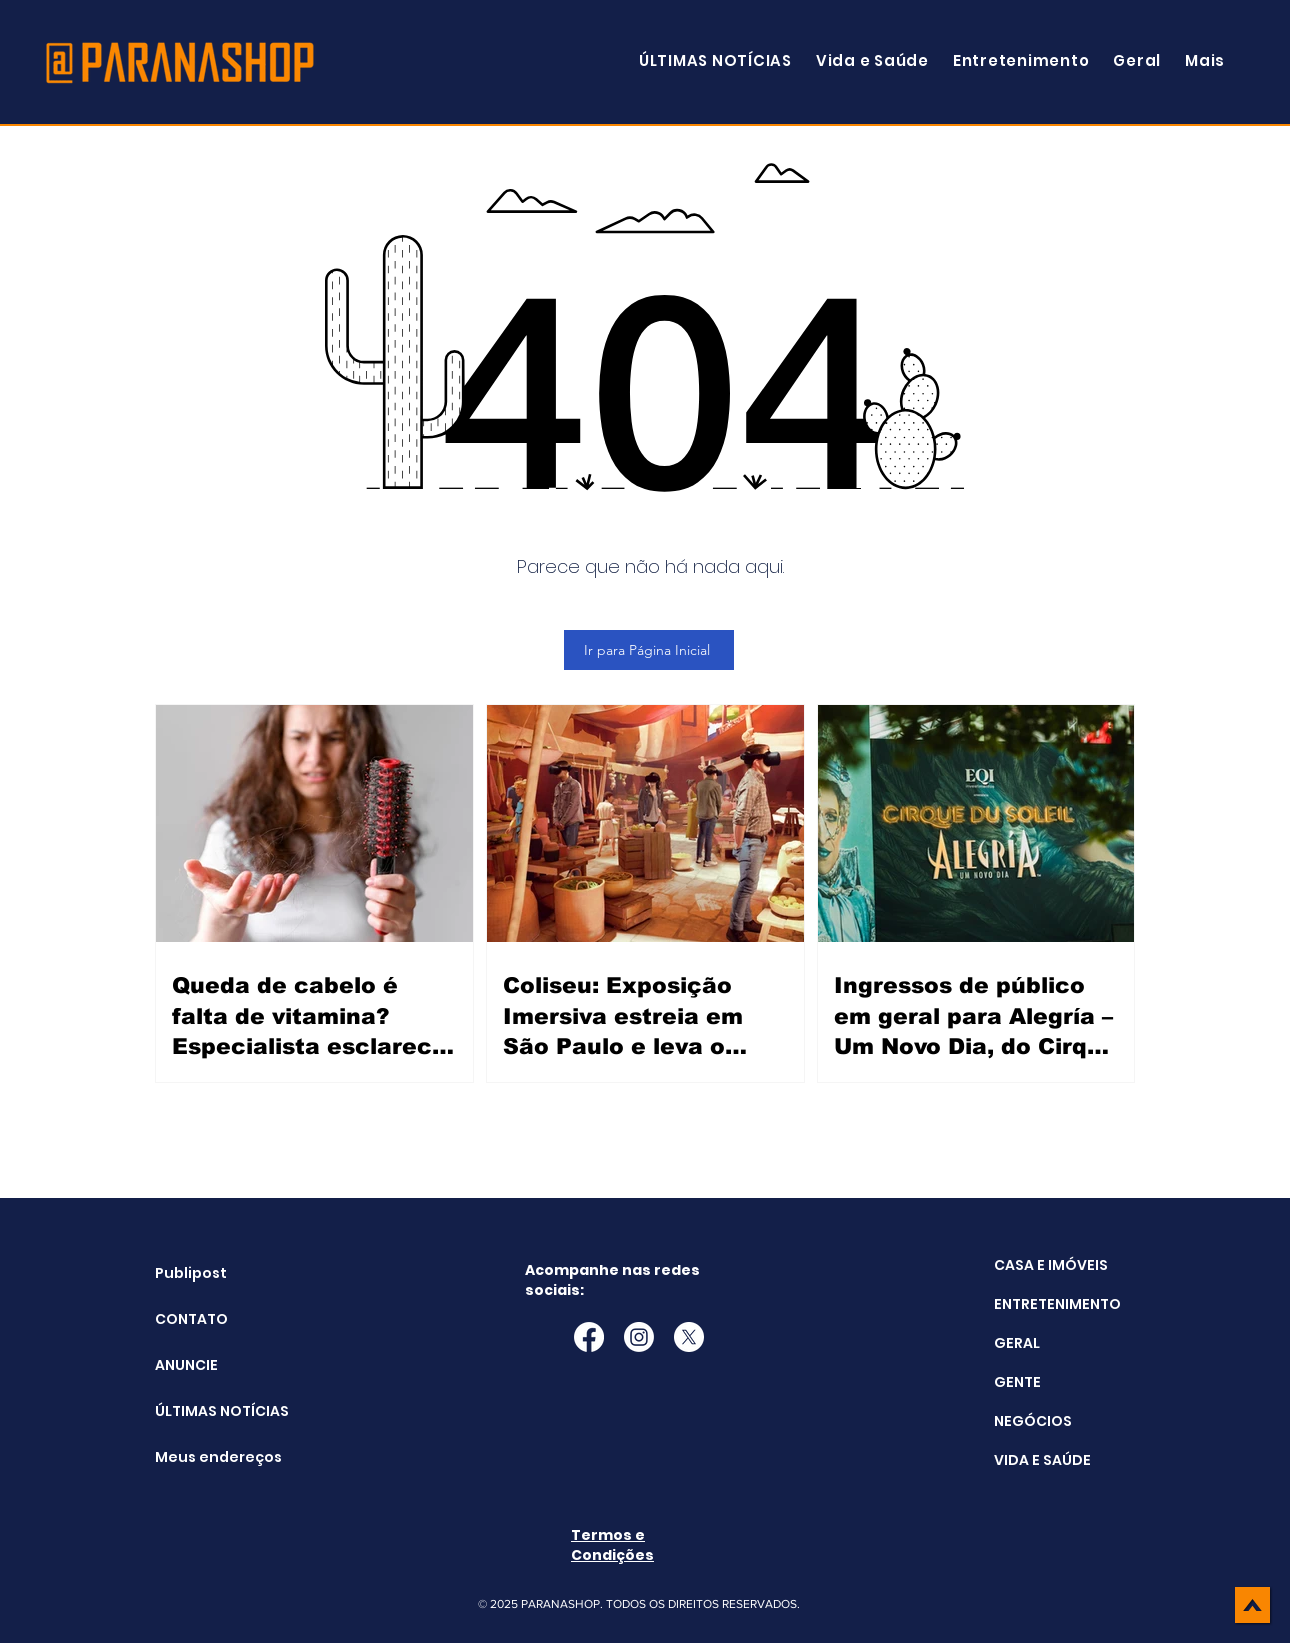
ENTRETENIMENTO (1057, 1304)
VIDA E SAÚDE (1042, 1460)
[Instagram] (639, 1337)
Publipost (191, 1273)
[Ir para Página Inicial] (649, 650)
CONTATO (191, 1319)
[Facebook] (589, 1337)
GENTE (1017, 1382)
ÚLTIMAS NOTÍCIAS (205, 1411)
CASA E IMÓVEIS (1051, 1265)
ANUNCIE (186, 1365)
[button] (1205, 60)
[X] (689, 1337)
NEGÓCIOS (1033, 1421)
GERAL (1017, 1343)
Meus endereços (205, 1457)
